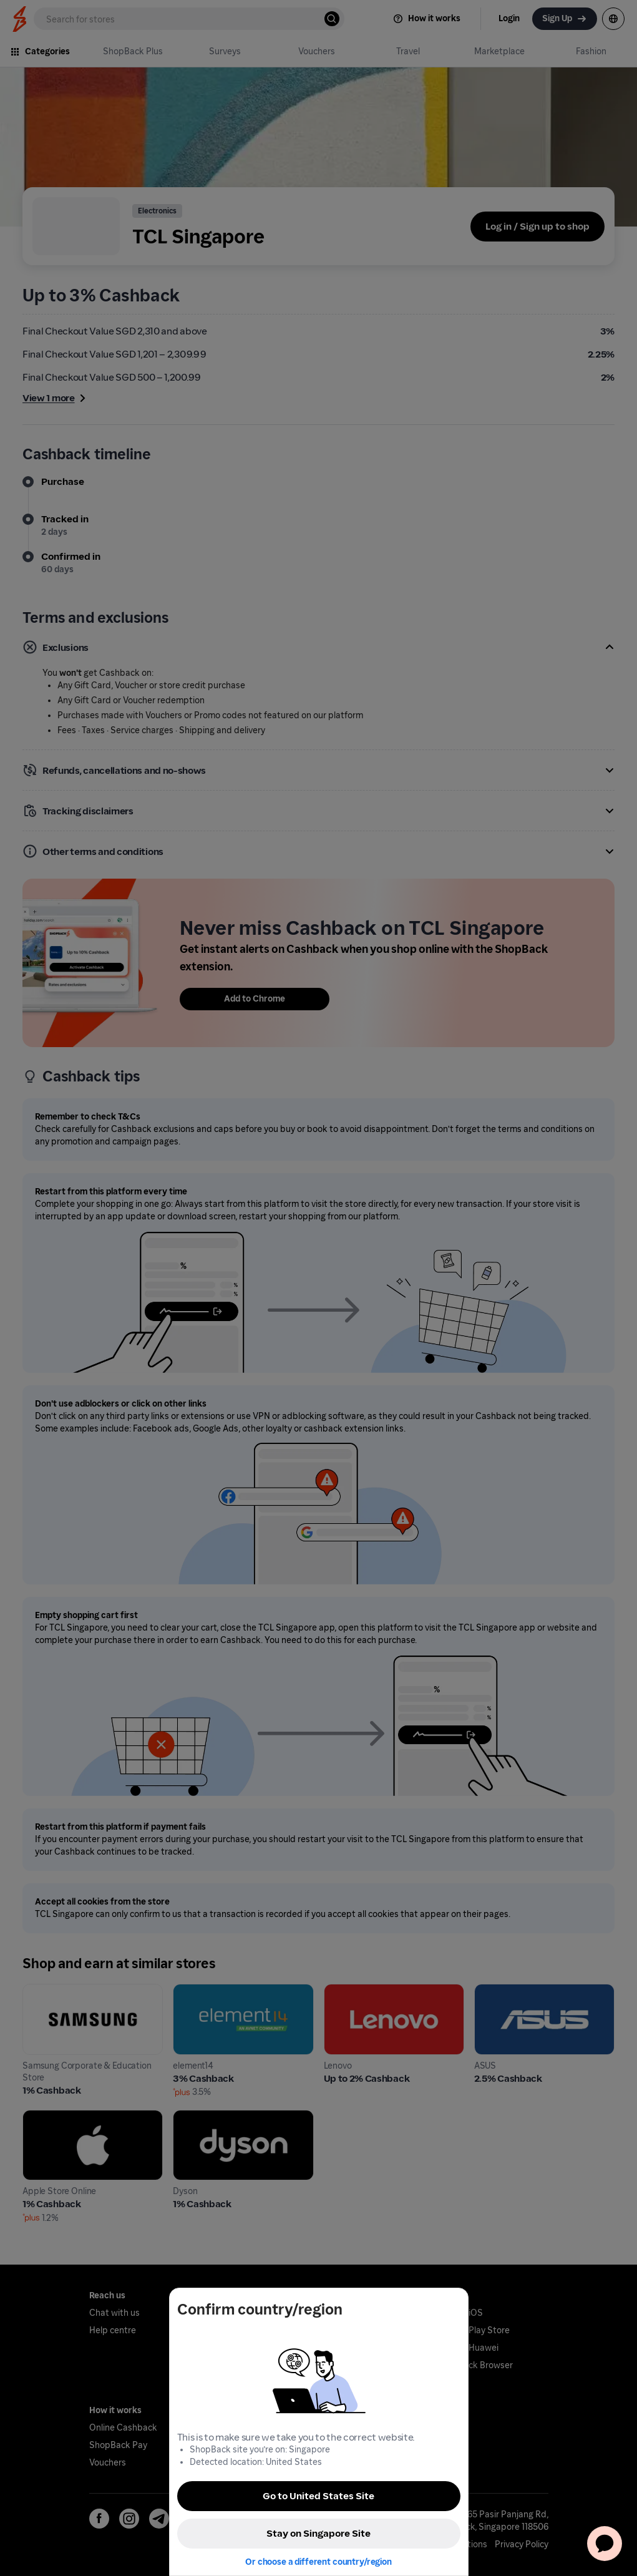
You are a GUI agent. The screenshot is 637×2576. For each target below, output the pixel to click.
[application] (604, 2543)
